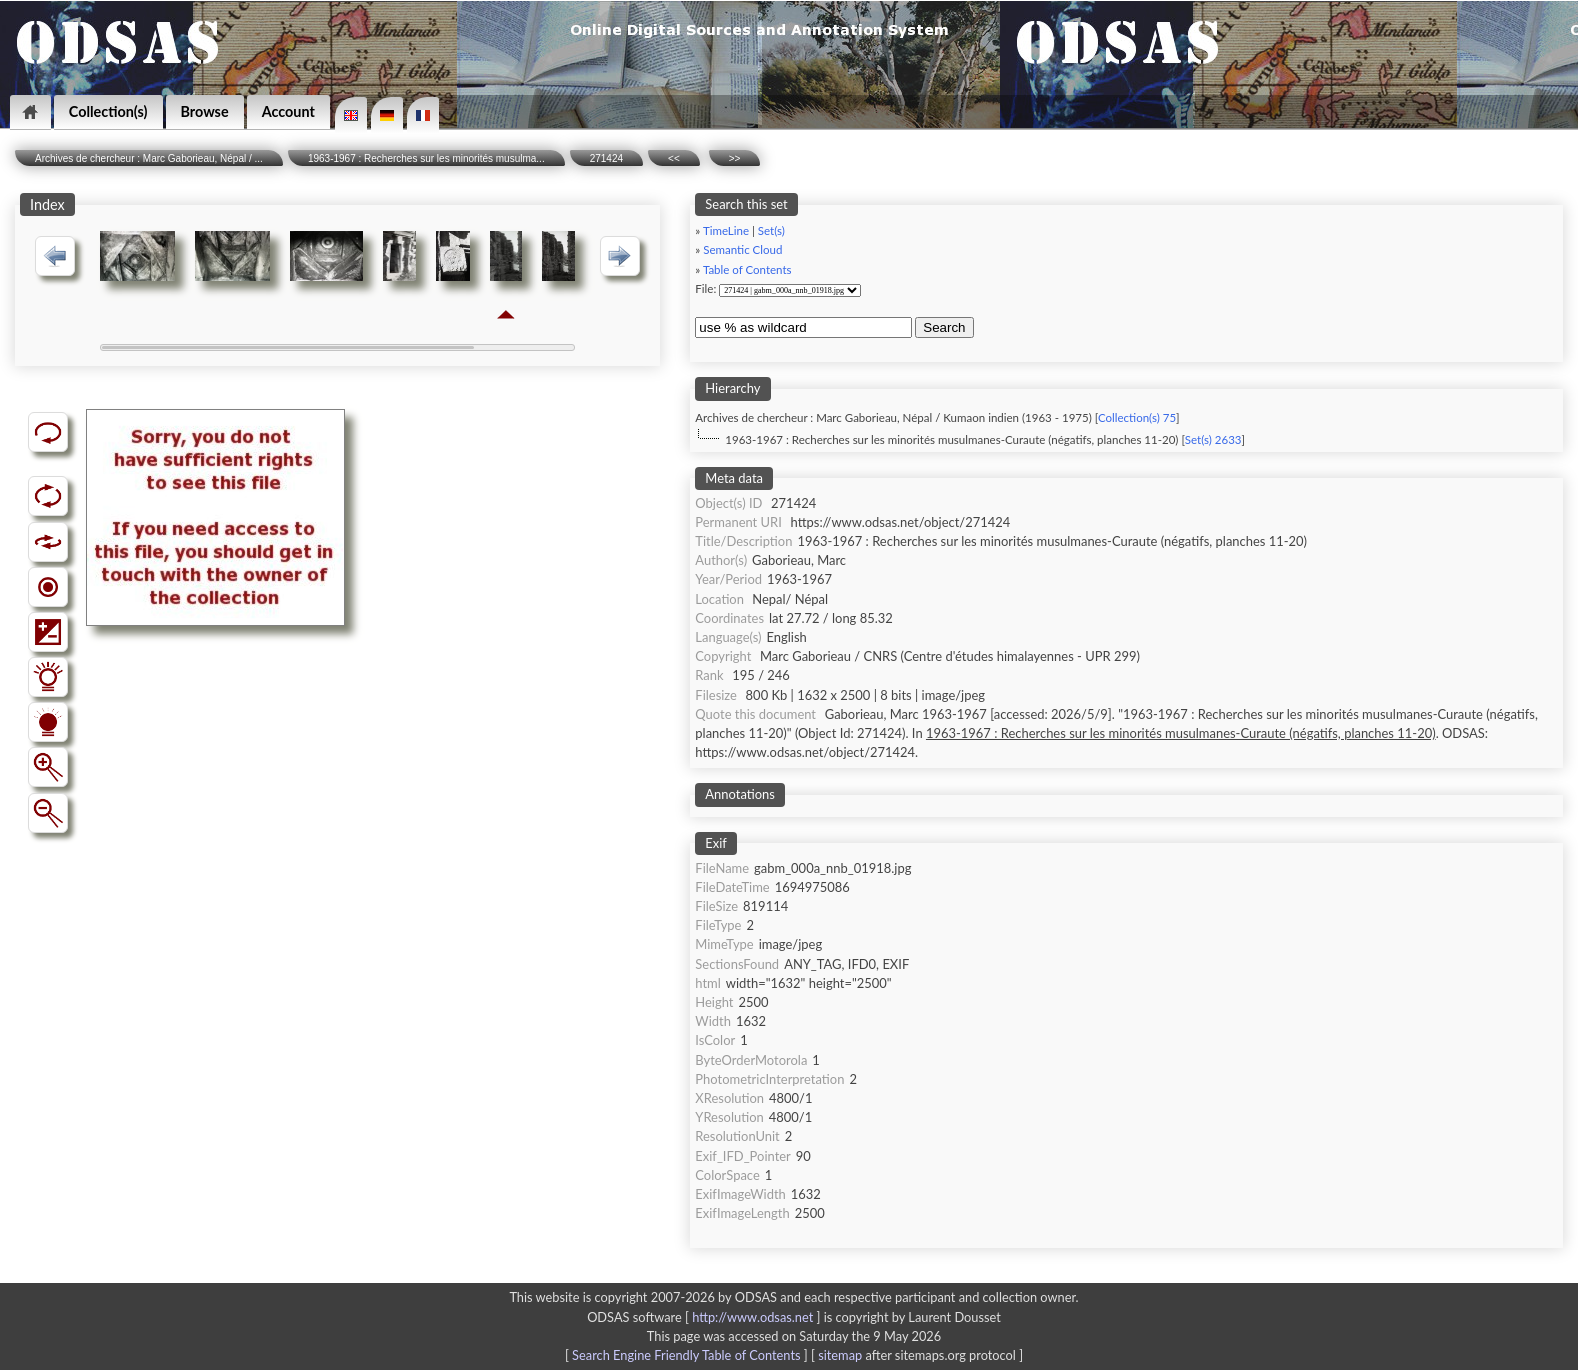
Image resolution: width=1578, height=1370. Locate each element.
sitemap (840, 1355)
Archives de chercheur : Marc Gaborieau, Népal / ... (149, 158)
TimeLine (726, 230)
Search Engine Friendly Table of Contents (686, 1355)
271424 (606, 158)
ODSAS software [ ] (705, 1317)
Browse (205, 111)
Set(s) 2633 (1213, 439)
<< (674, 158)
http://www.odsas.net (752, 1317)
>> (735, 158)
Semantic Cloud (742, 249)
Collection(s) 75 (1137, 417)
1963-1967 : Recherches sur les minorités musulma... (426, 158)
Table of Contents (747, 269)
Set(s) (771, 230)
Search (944, 327)
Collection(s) (108, 111)
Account (288, 111)
